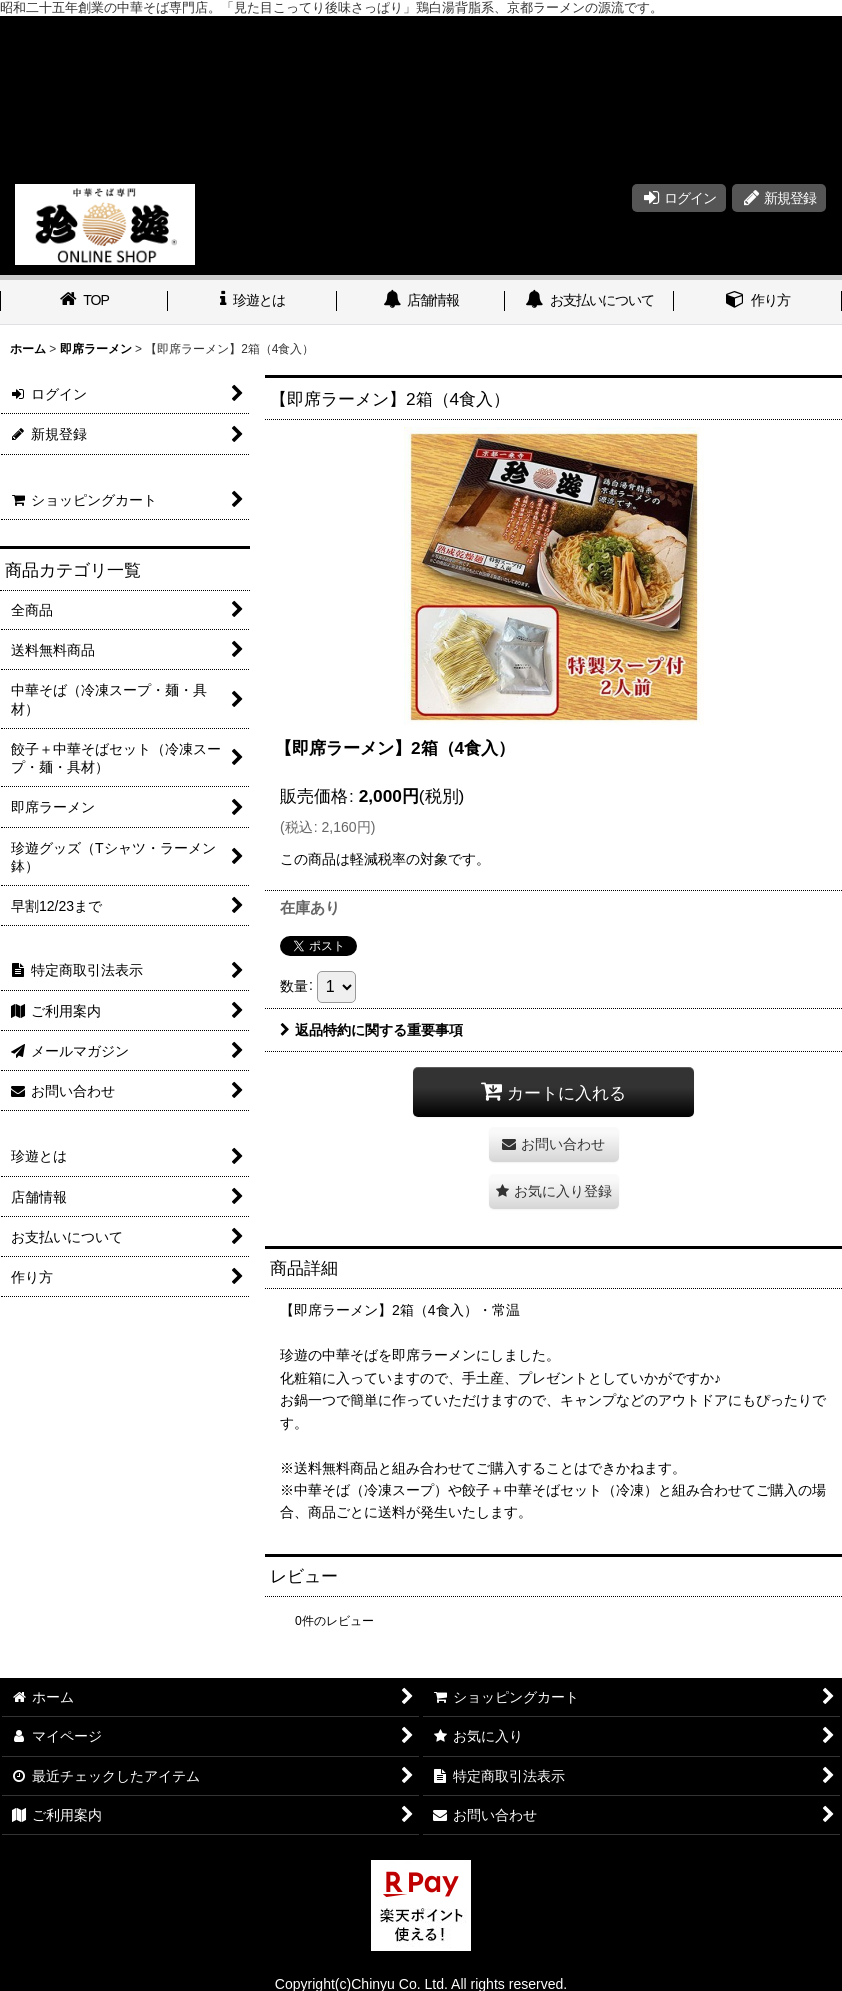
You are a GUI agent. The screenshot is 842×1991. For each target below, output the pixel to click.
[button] (554, 1191)
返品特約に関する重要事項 (371, 1030)
